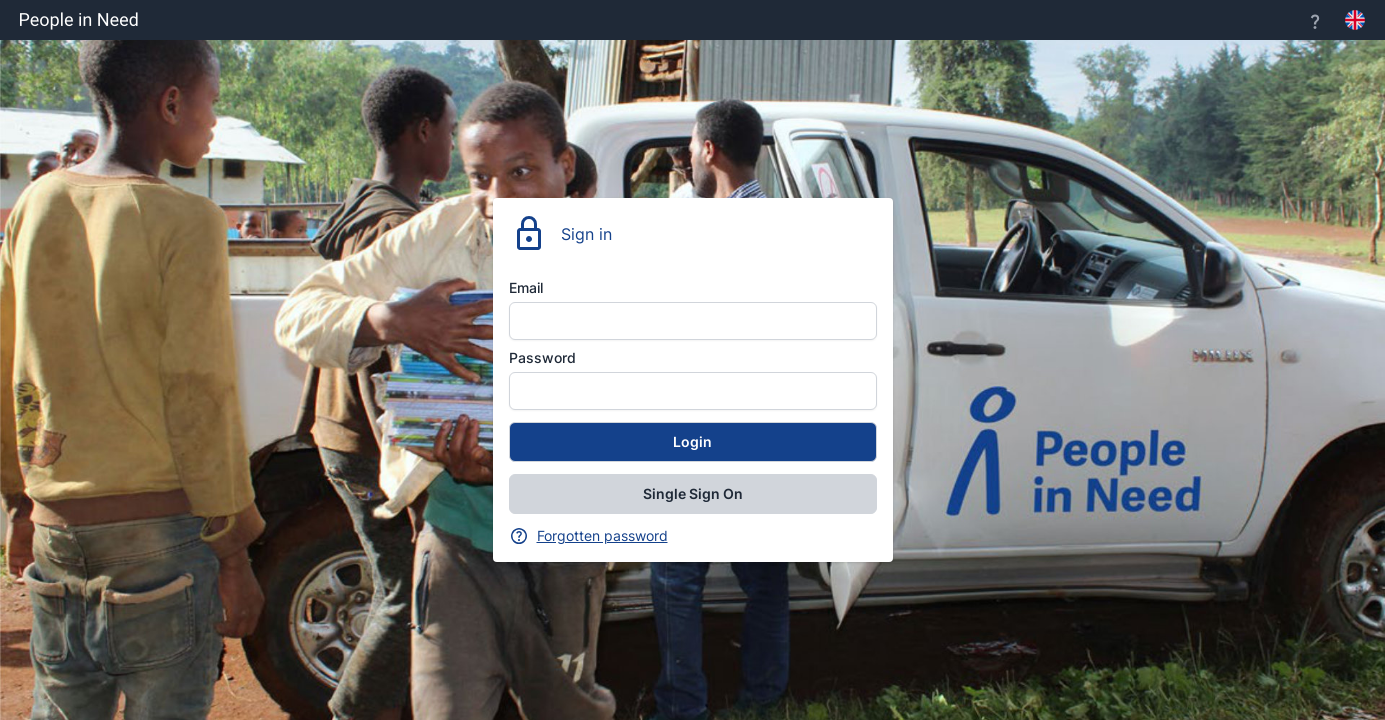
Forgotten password (602, 535)
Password (542, 357)
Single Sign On (693, 493)
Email (526, 287)
